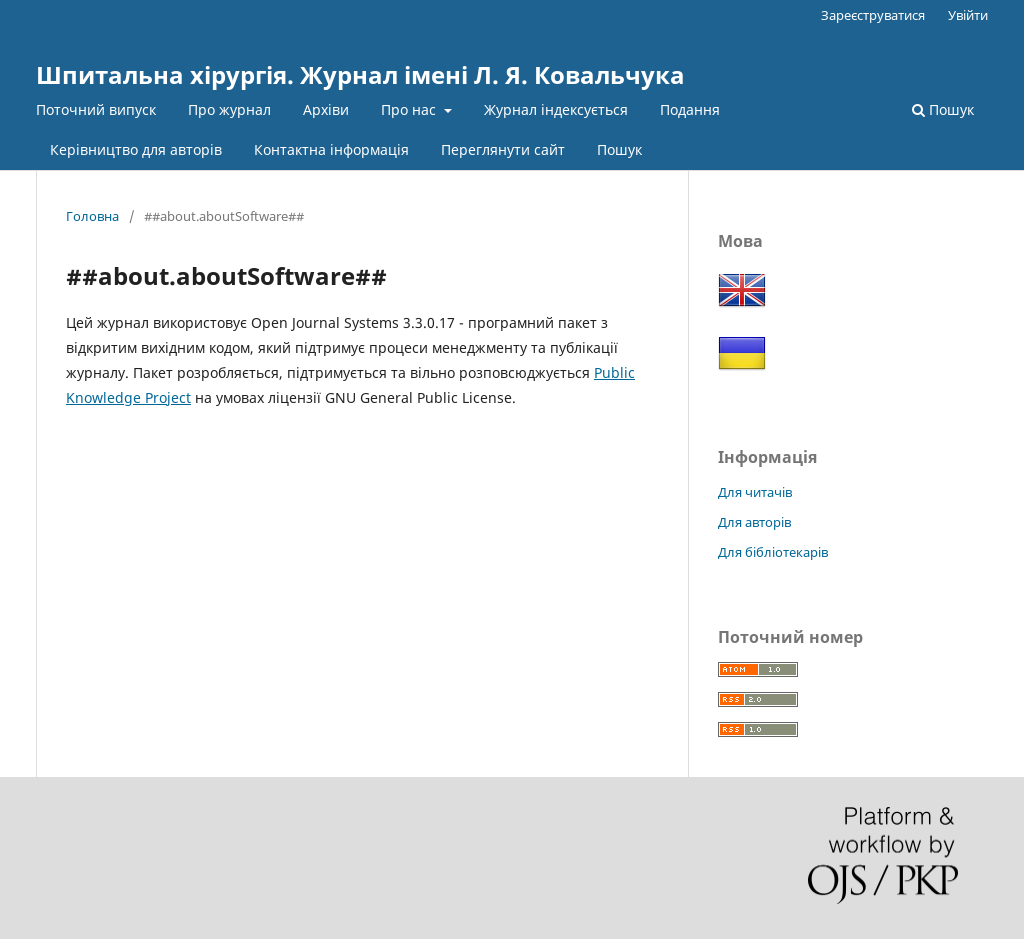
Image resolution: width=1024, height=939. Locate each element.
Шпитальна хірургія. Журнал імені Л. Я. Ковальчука (360, 74)
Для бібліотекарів (773, 552)
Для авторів (754, 522)
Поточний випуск (96, 109)
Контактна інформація (331, 149)
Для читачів (755, 492)
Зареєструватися (873, 15)
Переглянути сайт (503, 149)
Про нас (410, 109)
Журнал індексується (556, 109)
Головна (92, 216)
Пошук (619, 149)
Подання (690, 109)
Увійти (968, 15)
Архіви (326, 109)
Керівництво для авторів (136, 149)
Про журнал (229, 109)
